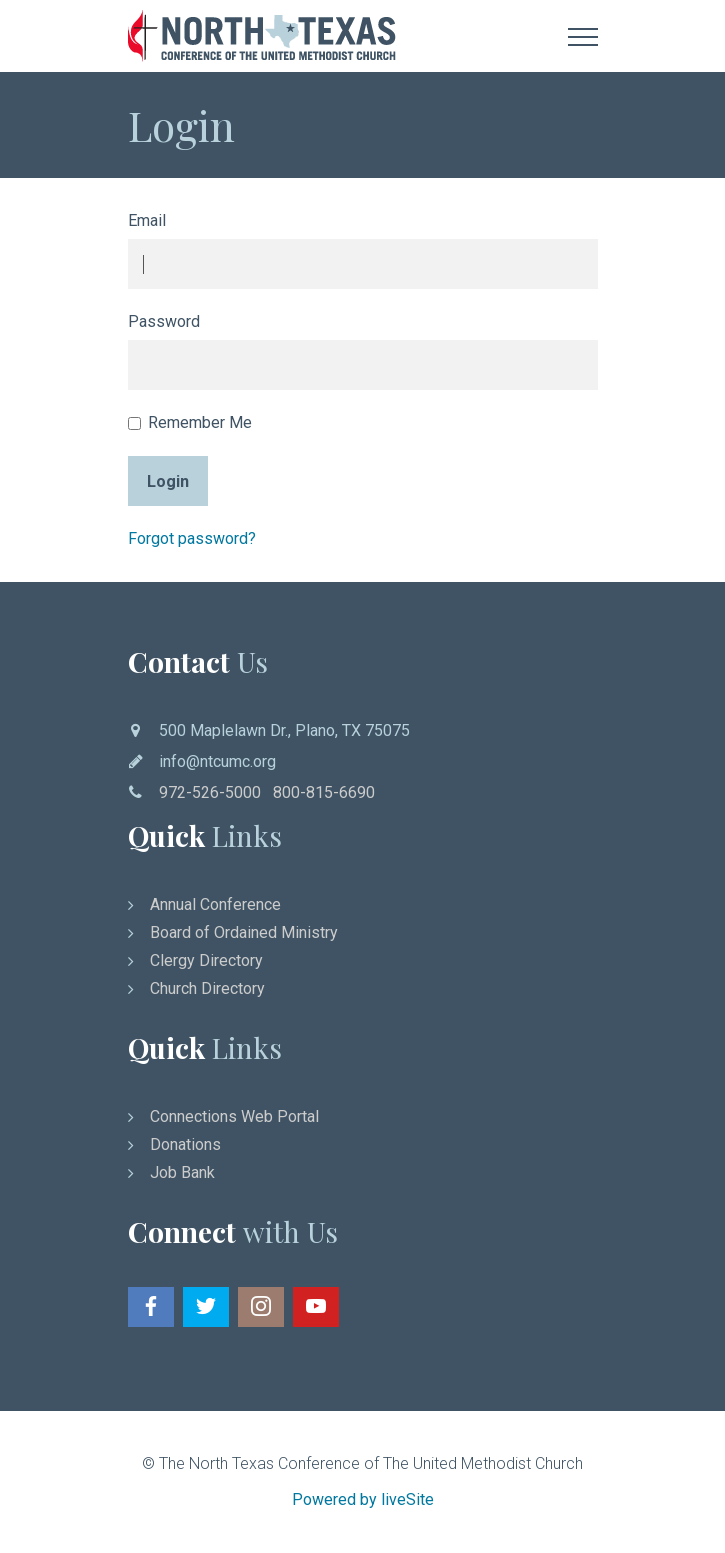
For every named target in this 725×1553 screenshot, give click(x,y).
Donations (185, 1144)
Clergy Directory (206, 960)
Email (147, 220)
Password (164, 321)
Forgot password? (192, 538)
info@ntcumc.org (217, 761)
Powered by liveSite (363, 1499)
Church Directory (207, 988)
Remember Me (190, 422)
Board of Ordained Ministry (244, 932)
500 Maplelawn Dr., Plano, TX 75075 (284, 730)
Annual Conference (215, 904)
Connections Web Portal (234, 1116)
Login (168, 481)
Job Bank (182, 1172)
